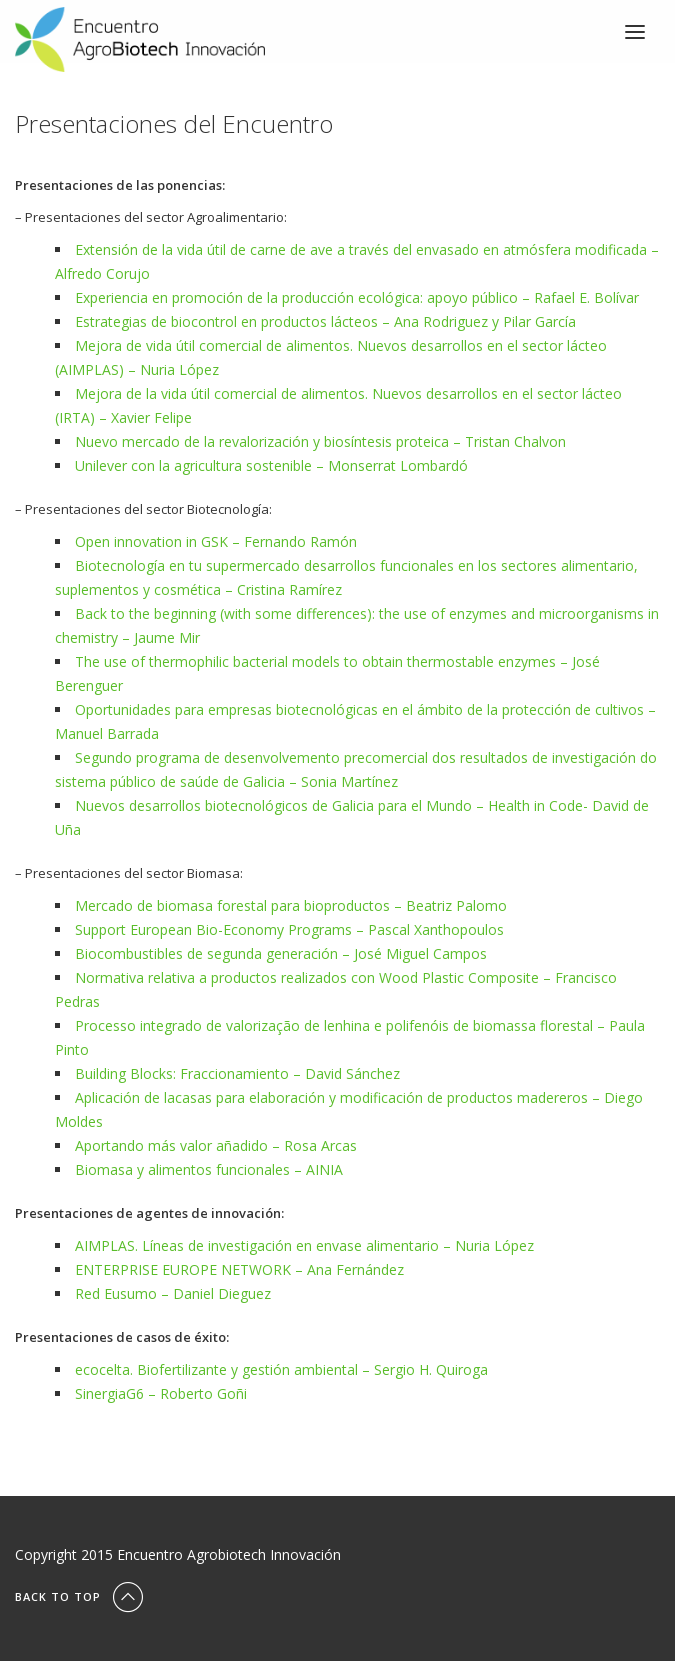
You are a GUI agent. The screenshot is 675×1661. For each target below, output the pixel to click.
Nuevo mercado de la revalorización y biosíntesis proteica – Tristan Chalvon (320, 441)
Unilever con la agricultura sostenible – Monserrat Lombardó (271, 465)
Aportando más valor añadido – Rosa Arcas (216, 1145)
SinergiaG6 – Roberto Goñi (161, 1393)
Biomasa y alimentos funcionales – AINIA (209, 1169)
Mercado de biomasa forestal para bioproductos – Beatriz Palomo (291, 905)
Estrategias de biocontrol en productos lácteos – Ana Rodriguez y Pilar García (325, 321)
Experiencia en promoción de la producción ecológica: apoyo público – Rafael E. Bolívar (357, 297)
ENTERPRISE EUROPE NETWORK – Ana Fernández (239, 1269)
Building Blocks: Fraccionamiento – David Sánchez (237, 1073)
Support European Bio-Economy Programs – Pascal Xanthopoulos (289, 929)
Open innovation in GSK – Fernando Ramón (216, 541)
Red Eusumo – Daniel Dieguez (173, 1293)
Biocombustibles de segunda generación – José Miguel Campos (281, 953)
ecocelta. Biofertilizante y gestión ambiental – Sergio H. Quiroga (281, 1369)
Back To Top (81, 1596)
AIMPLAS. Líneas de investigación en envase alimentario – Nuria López (304, 1245)
